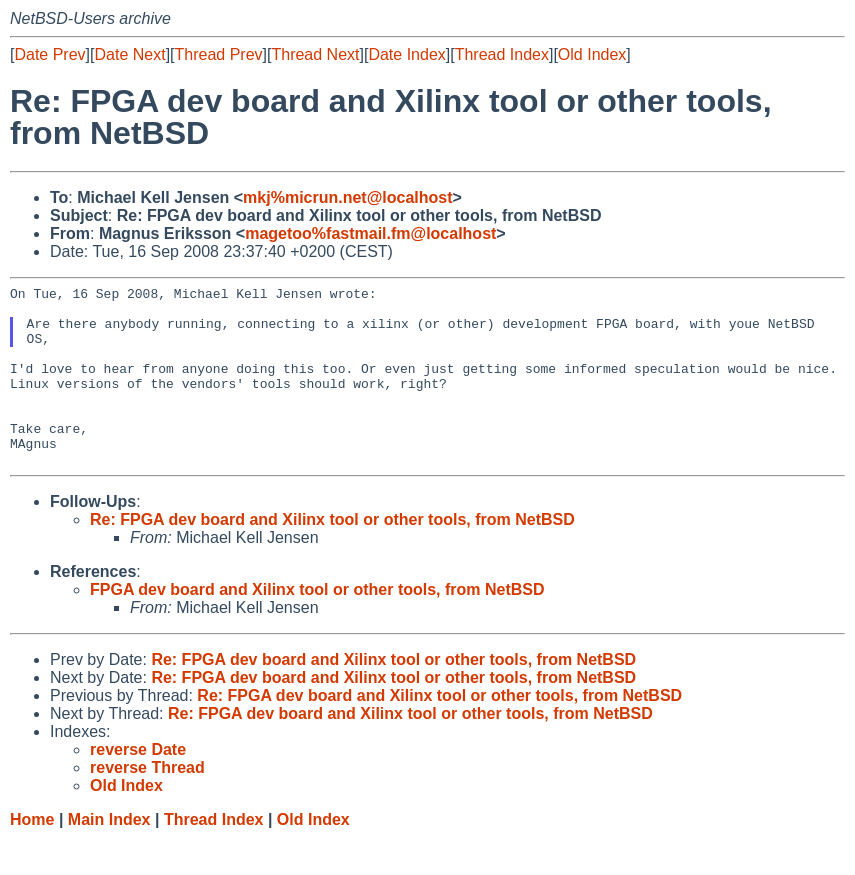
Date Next (129, 54)
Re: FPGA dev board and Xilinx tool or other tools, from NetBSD (332, 555)
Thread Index (502, 54)
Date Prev (49, 54)
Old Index (592, 54)
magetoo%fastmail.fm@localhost (370, 233)
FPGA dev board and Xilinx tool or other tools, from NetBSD (317, 625)
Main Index (109, 855)
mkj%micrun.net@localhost (347, 197)
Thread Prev (219, 54)
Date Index (406, 54)
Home (32, 855)
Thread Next (315, 54)
